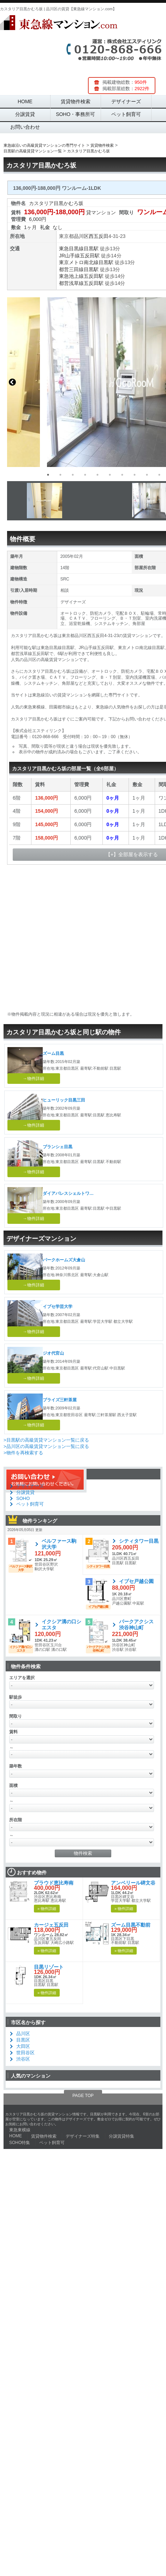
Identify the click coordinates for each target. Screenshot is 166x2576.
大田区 (23, 2046)
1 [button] (48, 474)
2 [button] (60, 474)
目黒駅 (91, 248)
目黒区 (23, 2040)
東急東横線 (19, 2129)
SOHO (23, 1498)
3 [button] (72, 474)
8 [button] (134, 474)
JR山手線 (69, 255)
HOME (25, 101)
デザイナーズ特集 (83, 2136)
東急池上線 (71, 276)
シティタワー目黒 (139, 1541)
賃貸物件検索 (75, 101)
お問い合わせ (25, 127)
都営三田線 (71, 269)
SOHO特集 (19, 2142)
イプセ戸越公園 (136, 1581)
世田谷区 (25, 2052)
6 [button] (109, 474)
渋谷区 (23, 2059)
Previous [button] (12, 382)
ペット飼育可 (126, 114)
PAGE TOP (83, 2095)
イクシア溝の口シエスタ (61, 1624)
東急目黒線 (71, 248)
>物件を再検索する (23, 1452)
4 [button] (85, 474)
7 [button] (122, 474)
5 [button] (97, 474)
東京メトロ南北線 (79, 262)
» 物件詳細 (46, 1908)
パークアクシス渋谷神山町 (136, 1624)
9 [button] (146, 474)
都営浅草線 (71, 283)
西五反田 (98, 236)
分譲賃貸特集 (121, 2136)
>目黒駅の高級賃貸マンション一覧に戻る (46, 1440)
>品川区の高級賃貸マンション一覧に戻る (46, 1446)
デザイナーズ (126, 101)
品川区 (81, 236)
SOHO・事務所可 (75, 114)
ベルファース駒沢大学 (59, 1544)
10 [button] (159, 474)
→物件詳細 (33, 1078)
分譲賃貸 (25, 114)
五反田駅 (90, 255)
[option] (79, 500)
